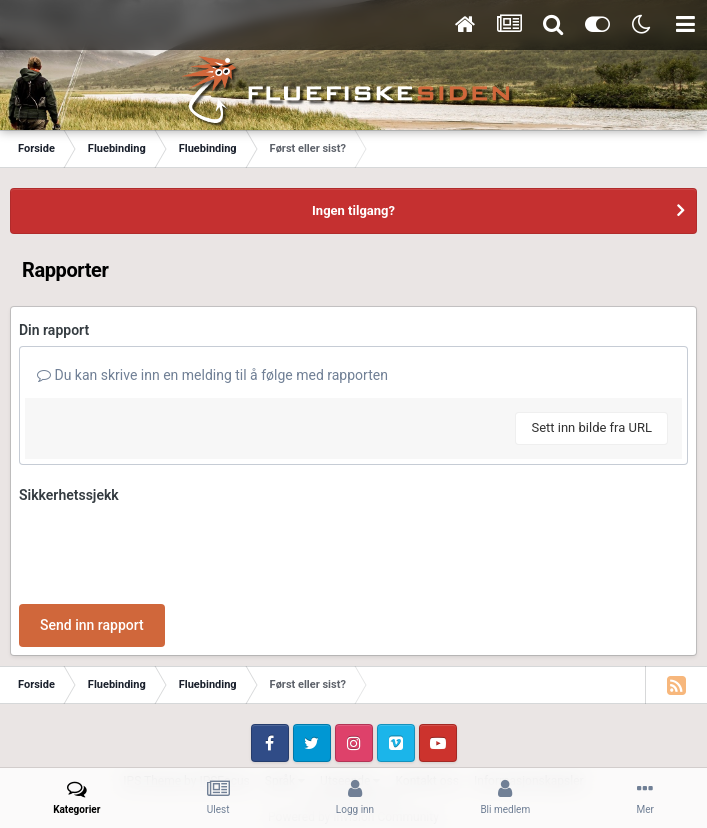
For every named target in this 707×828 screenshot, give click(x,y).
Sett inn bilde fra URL (591, 427)
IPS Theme (152, 703)
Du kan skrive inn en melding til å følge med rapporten (212, 375)
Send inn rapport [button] (92, 547)
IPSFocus (224, 703)
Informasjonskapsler (529, 703)
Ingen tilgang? (353, 210)
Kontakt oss (427, 703)
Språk (285, 703)
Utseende (350, 703)
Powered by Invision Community (353, 739)
